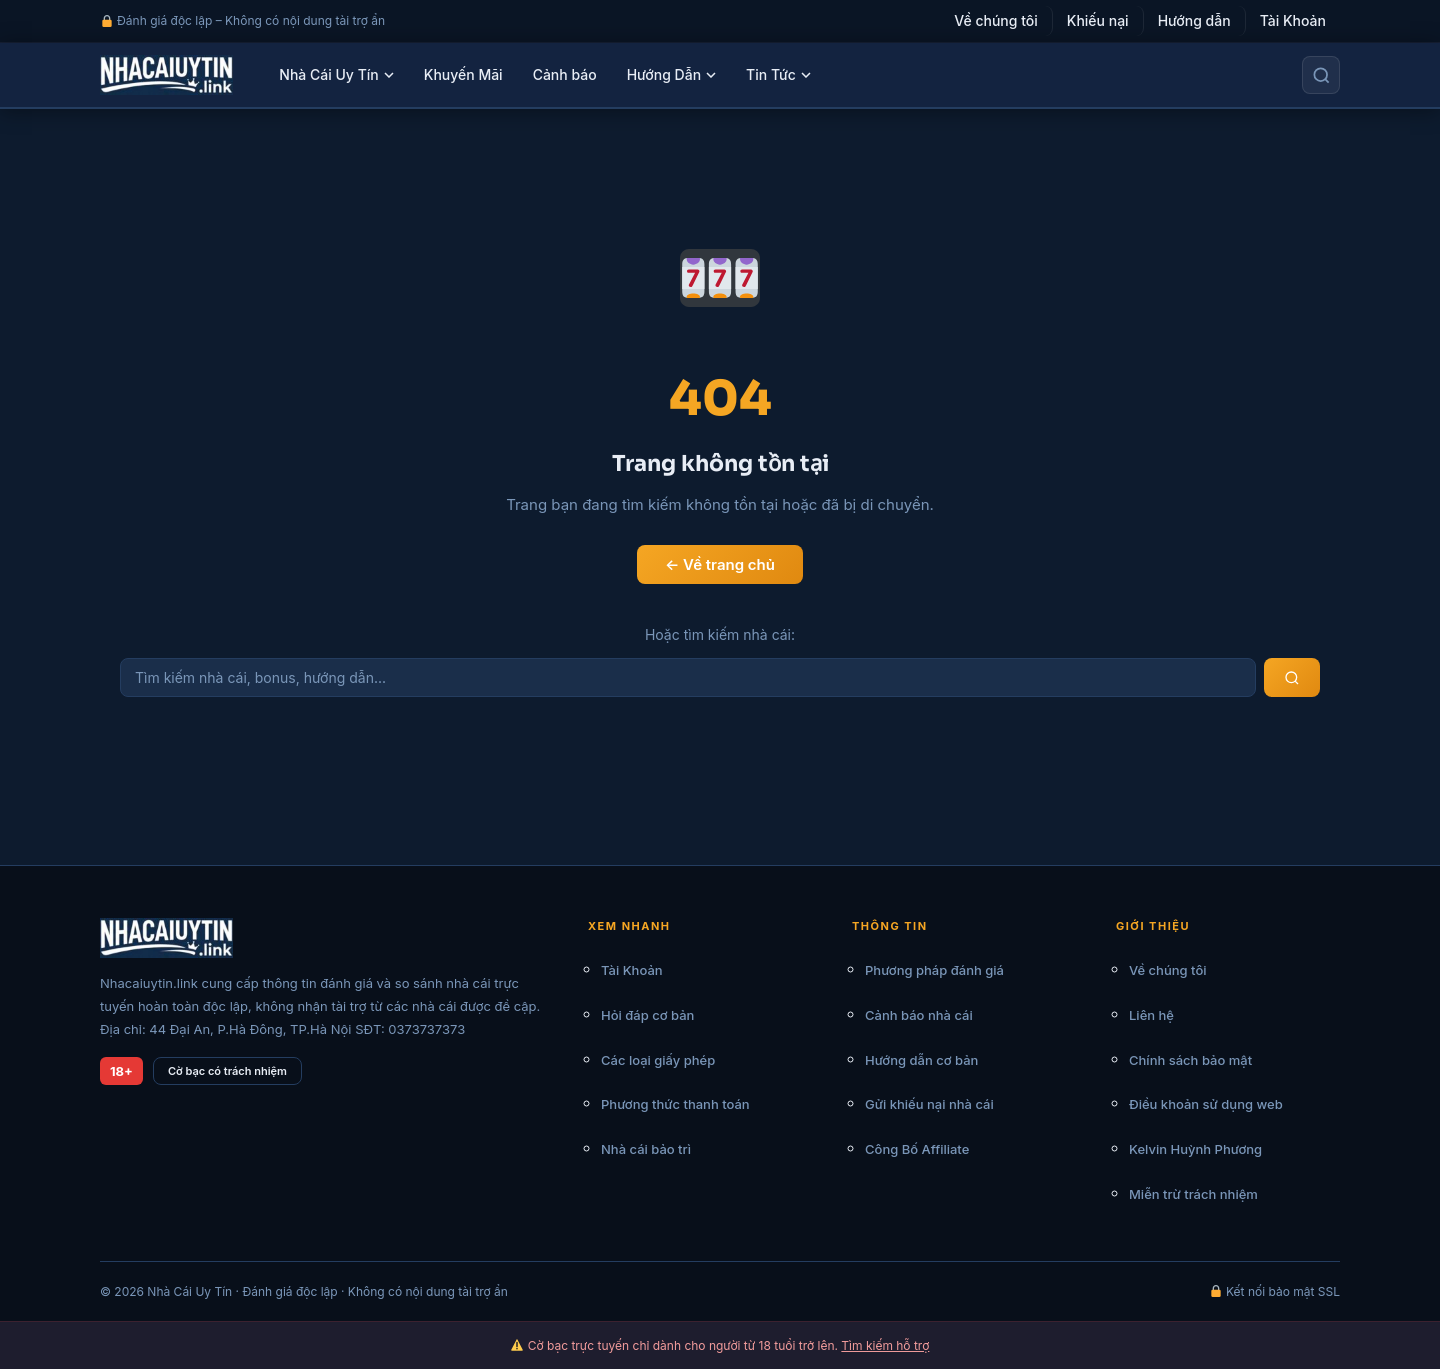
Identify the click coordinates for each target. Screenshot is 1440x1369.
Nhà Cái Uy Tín (336, 74)
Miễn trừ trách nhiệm (1193, 1194)
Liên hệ (1151, 1015)
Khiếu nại (1098, 20)
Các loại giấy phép (658, 1060)
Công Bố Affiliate (917, 1149)
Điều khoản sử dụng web (1206, 1104)
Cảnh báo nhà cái (919, 1015)
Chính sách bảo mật (1190, 1060)
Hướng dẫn (1194, 20)
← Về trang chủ (720, 564)
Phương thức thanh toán (675, 1104)
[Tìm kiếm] (1321, 75)
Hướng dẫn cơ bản (921, 1060)
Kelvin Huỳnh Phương (1195, 1149)
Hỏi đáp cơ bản (647, 1015)
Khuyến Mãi (463, 74)
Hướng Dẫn (671, 74)
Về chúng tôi (996, 20)
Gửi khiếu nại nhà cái (929, 1104)
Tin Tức (778, 74)
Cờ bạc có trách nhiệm (227, 1071)
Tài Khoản (1293, 20)
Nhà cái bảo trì (646, 1149)
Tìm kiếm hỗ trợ (885, 1345)
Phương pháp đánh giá (934, 970)
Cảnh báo (565, 74)
